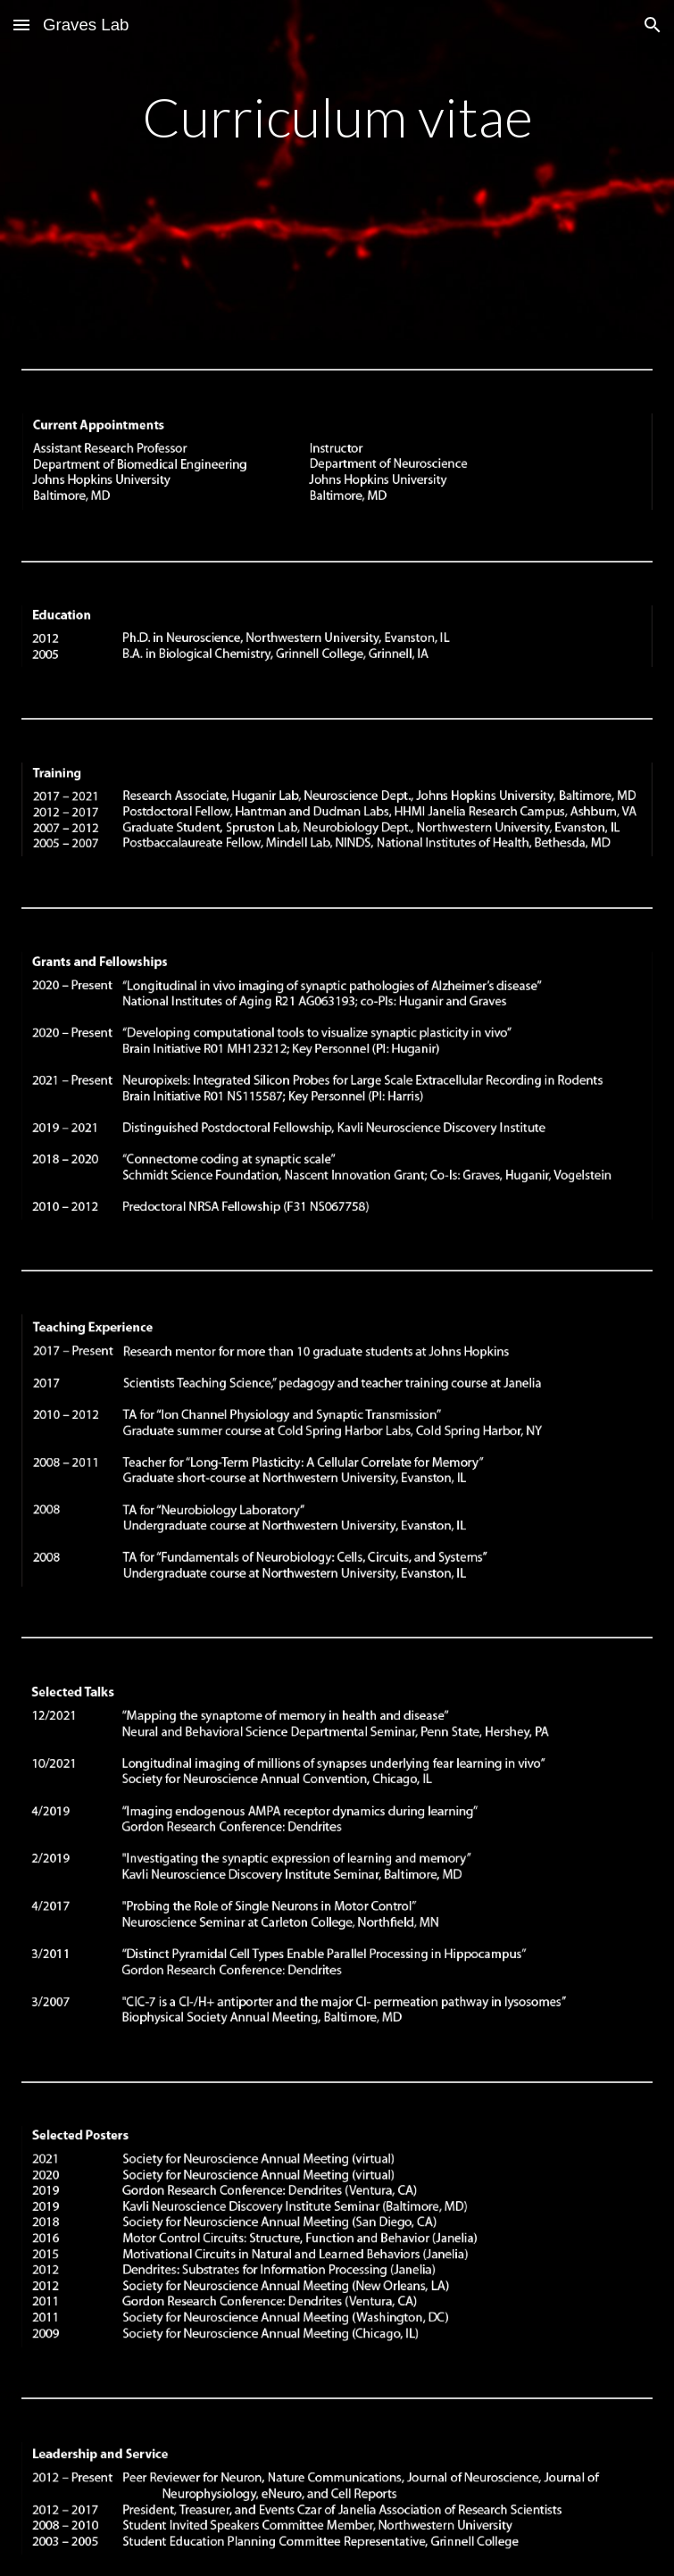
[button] (21, 24)
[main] (337, 170)
